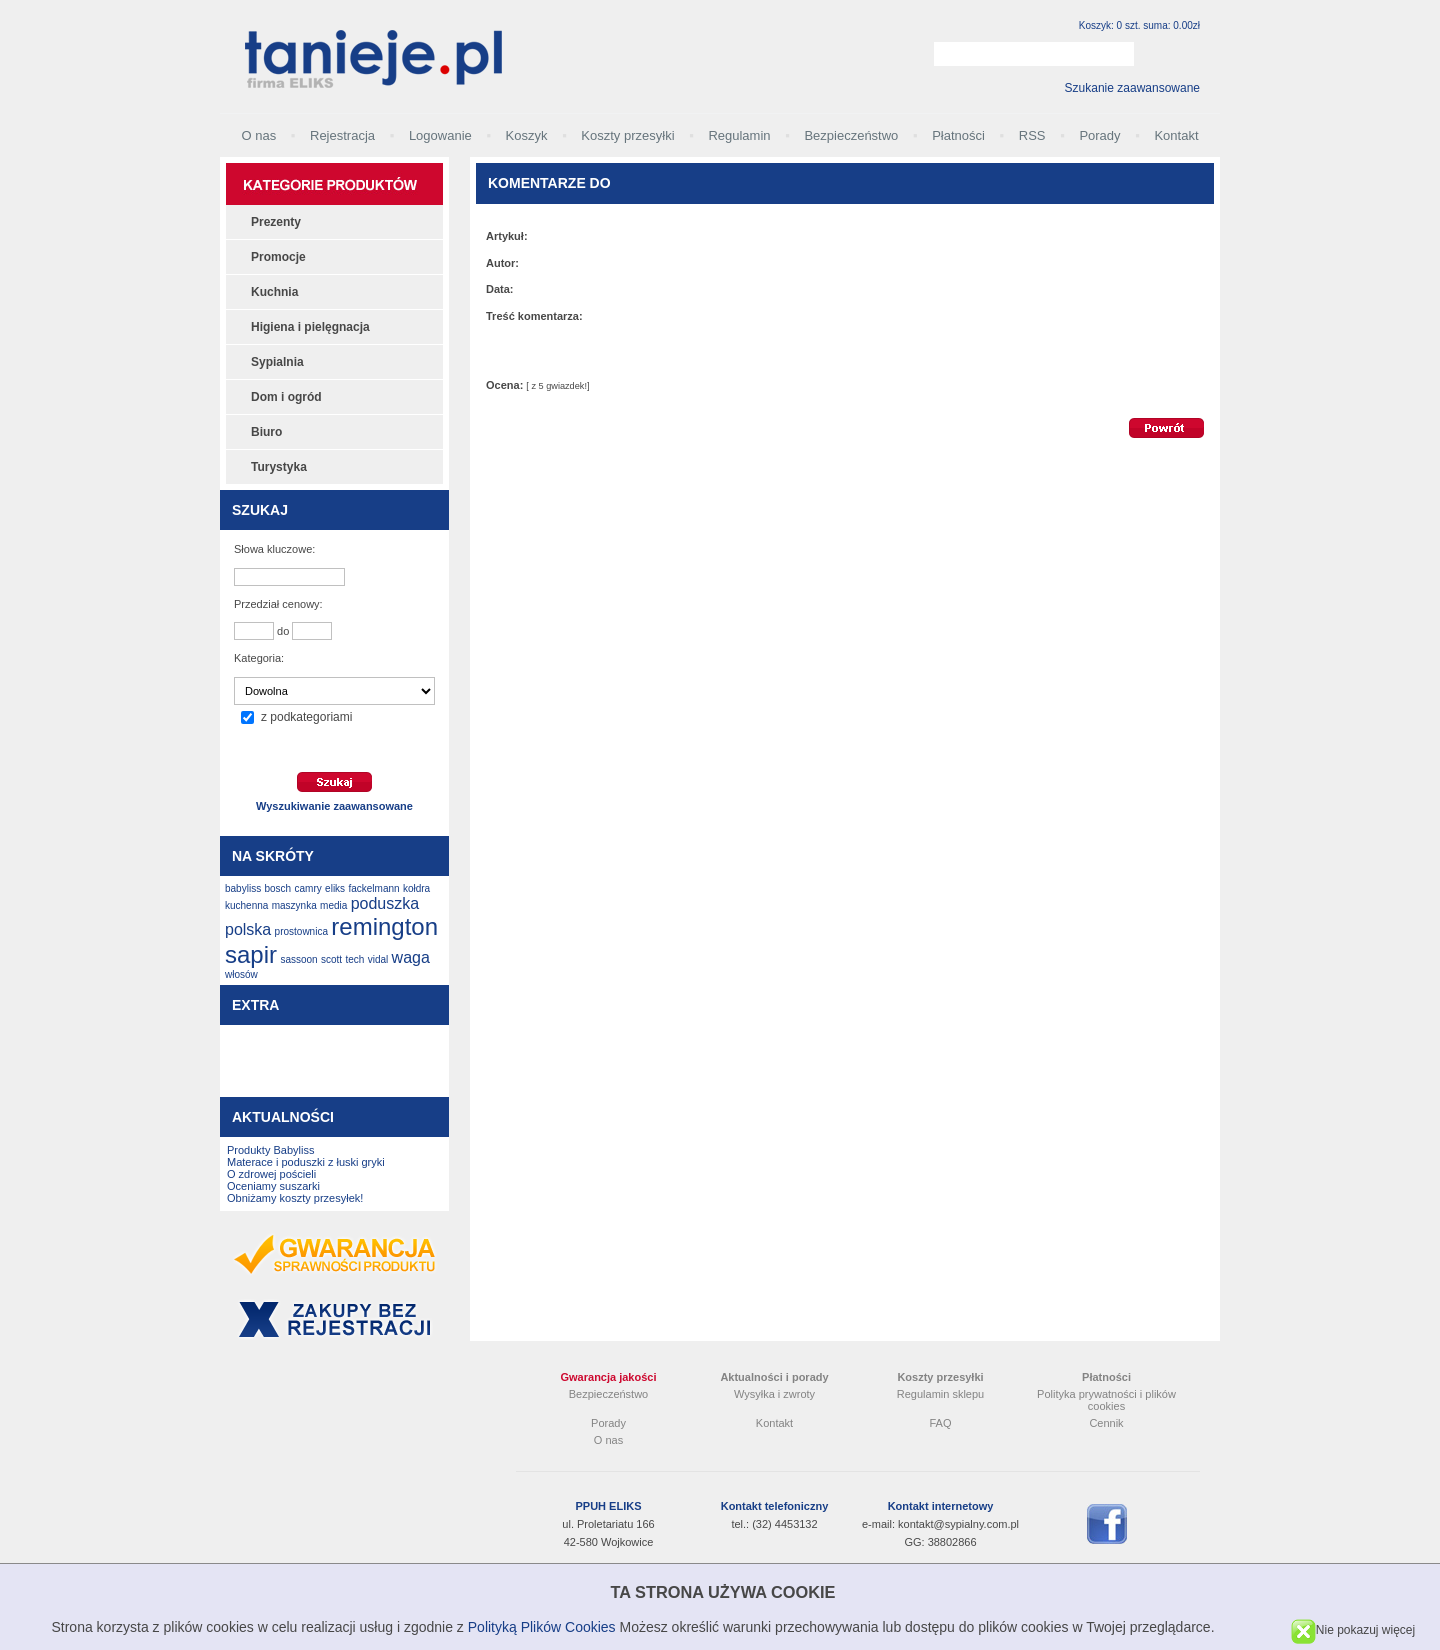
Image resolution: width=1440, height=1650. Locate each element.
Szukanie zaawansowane (1132, 88)
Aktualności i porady (774, 1377)
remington (384, 926)
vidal (378, 959)
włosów (241, 974)
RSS (1032, 135)
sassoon (298, 959)
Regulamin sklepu (940, 1394)
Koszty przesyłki (627, 135)
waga (411, 957)
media (333, 905)
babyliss (243, 888)
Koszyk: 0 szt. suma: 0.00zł (1139, 25)
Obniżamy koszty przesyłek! (295, 1198)
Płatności (958, 135)
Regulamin (739, 135)
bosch (277, 888)
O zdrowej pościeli (271, 1174)
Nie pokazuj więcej (1353, 1630)
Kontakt (1176, 135)
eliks (335, 888)
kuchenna (246, 905)
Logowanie (440, 135)
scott (331, 959)
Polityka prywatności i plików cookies (1106, 1400)
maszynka (294, 905)
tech (354, 959)
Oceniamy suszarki (273, 1186)
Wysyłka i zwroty (774, 1394)
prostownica (301, 931)
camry (308, 888)
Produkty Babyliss (270, 1150)
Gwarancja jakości (609, 1377)
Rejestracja (342, 135)
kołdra (416, 888)
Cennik (1106, 1423)
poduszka (385, 903)
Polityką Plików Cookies (542, 1627)
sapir (251, 954)
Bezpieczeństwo (851, 135)
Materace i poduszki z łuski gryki (306, 1162)
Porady (1099, 135)
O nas (258, 135)
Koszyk (527, 135)
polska (248, 929)
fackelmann (373, 888)
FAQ (940, 1423)
